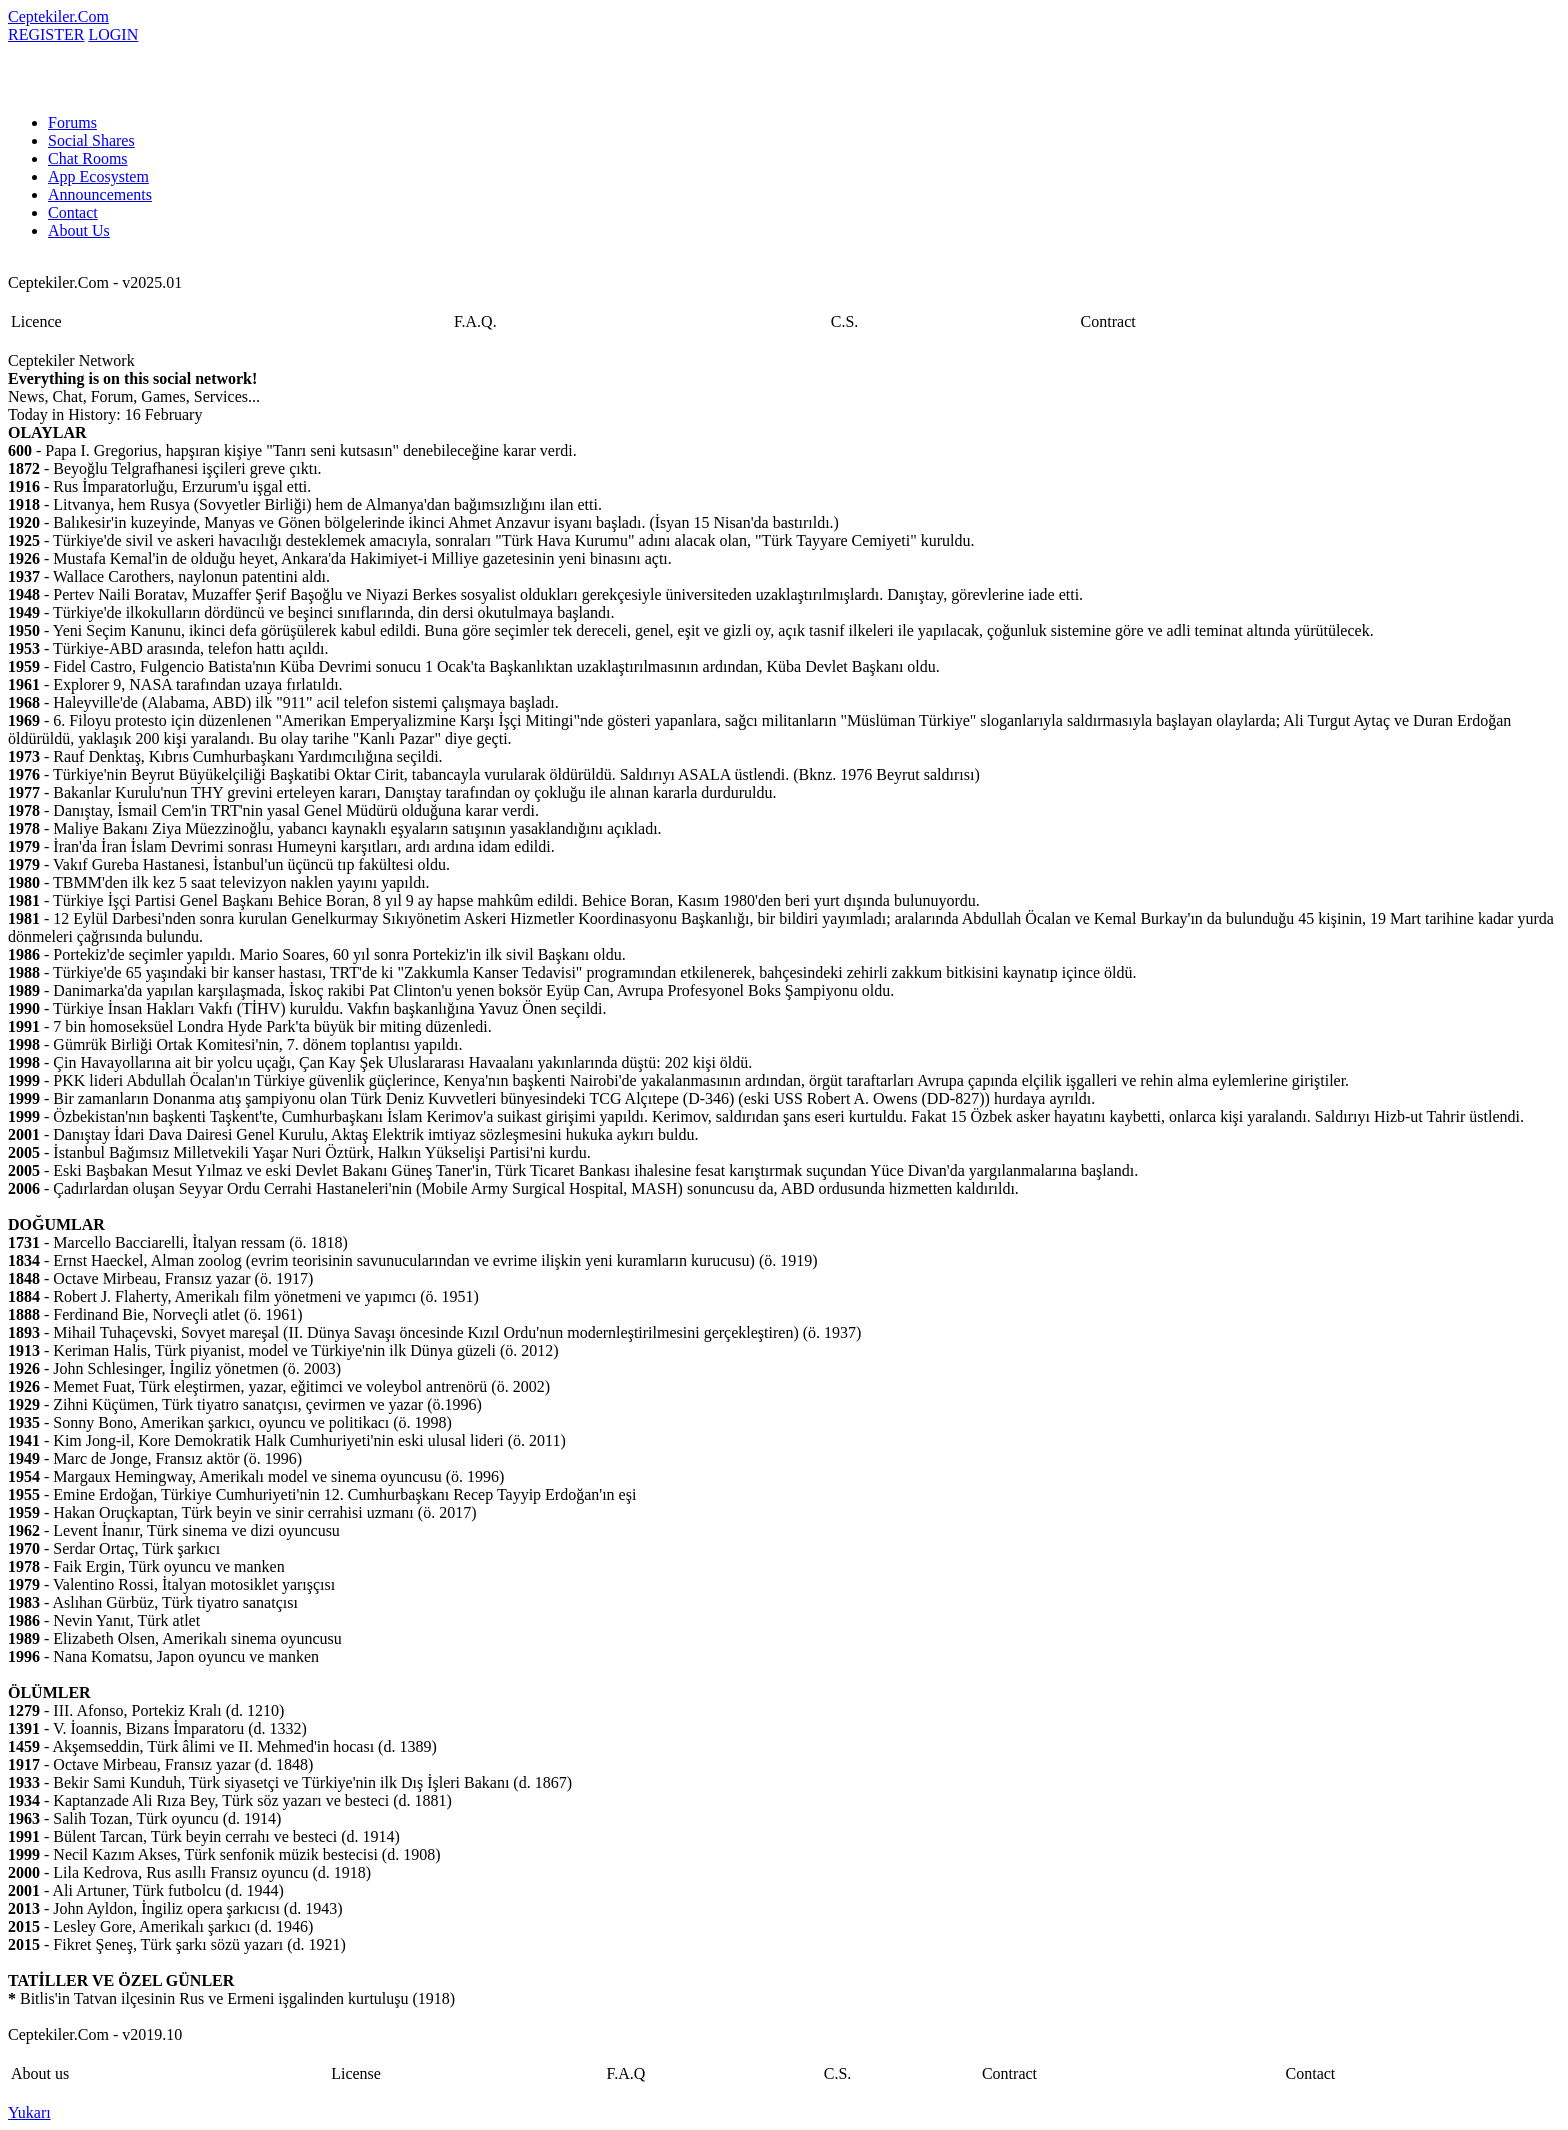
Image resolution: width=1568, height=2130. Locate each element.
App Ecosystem (98, 176)
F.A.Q (626, 2073)
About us (40, 2073)
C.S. (845, 321)
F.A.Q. (475, 321)
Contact (73, 212)
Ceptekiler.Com (58, 16)
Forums (72, 122)
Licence (36, 321)
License (356, 2073)
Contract (1108, 321)
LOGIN (113, 34)
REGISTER (46, 34)
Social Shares (91, 140)
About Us (79, 230)
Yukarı (29, 2112)
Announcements (100, 194)
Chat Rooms (88, 158)
